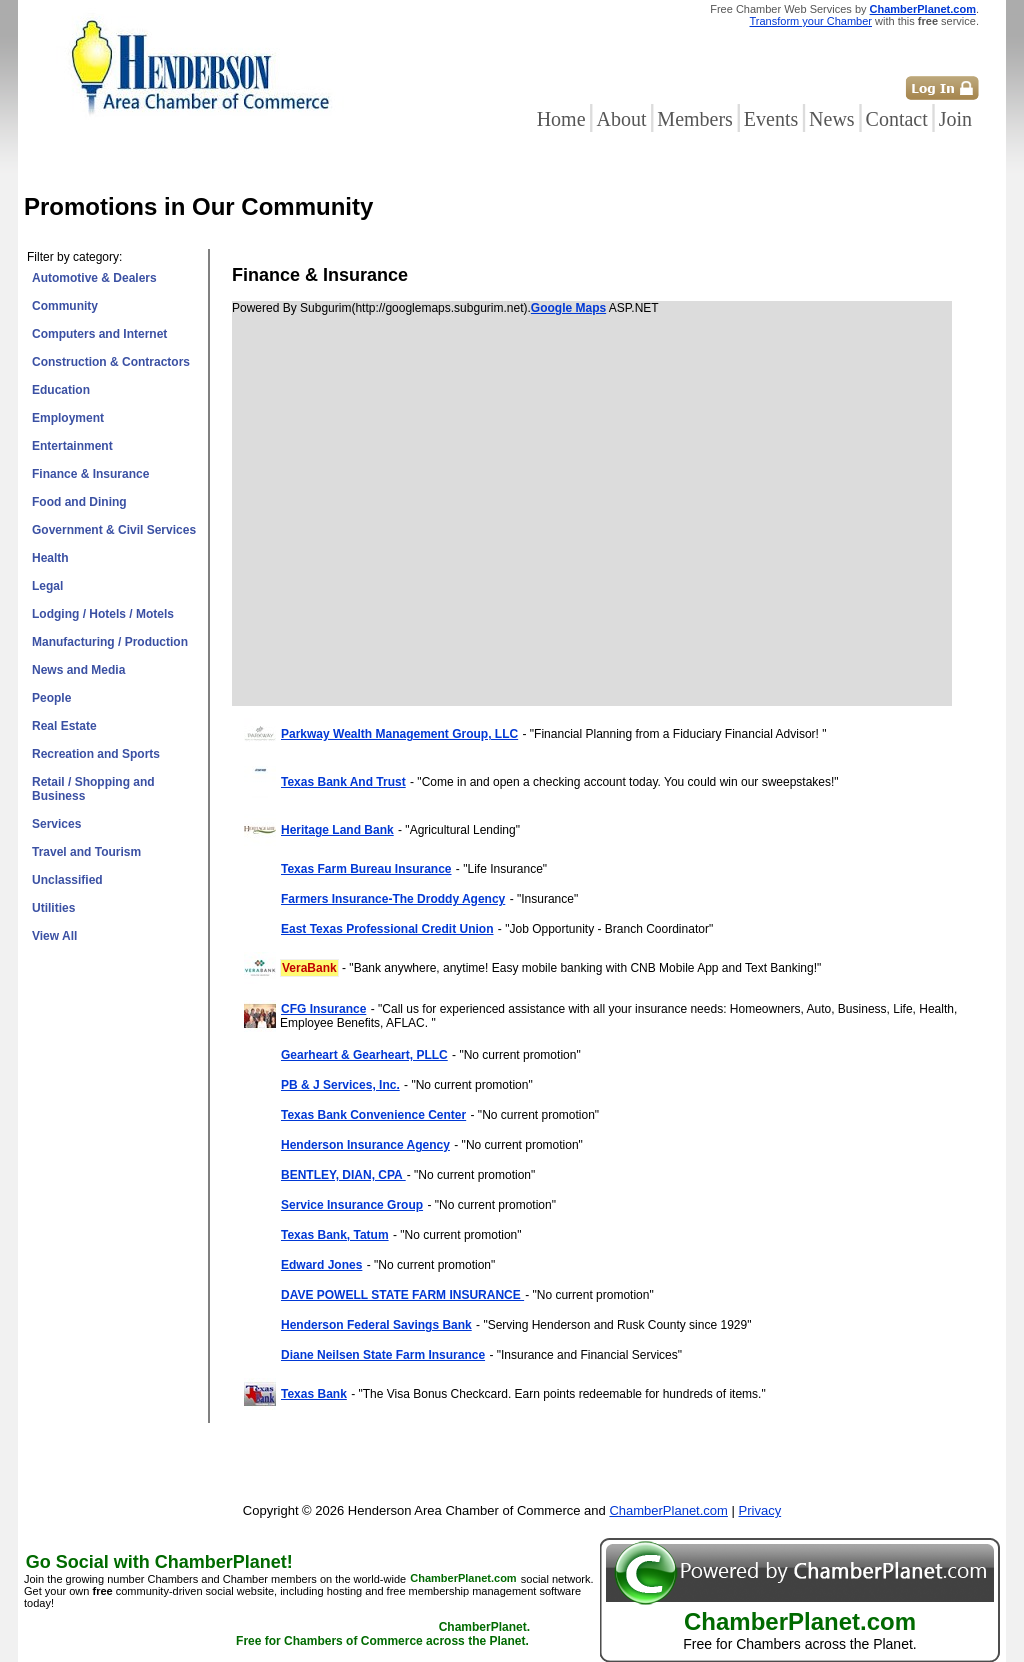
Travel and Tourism (86, 852)
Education (61, 390)
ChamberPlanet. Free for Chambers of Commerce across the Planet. (383, 1635)
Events (771, 119)
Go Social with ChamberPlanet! (159, 1562)
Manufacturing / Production (110, 642)
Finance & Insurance (90, 474)
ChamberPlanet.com (923, 9)
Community (65, 306)
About (621, 119)
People (51, 698)
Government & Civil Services (114, 530)
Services (56, 824)
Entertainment (72, 446)
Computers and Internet (99, 334)
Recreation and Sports (96, 754)
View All (54, 936)
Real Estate (64, 726)
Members (695, 119)
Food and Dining (79, 502)
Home (561, 119)
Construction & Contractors (111, 362)
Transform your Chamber (811, 21)
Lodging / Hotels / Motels (103, 614)
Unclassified (67, 880)
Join (955, 119)
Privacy (760, 1510)
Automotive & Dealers (94, 278)
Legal (47, 586)
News (832, 119)
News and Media (78, 670)
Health (50, 558)
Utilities (53, 908)
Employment (68, 418)
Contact (897, 119)
